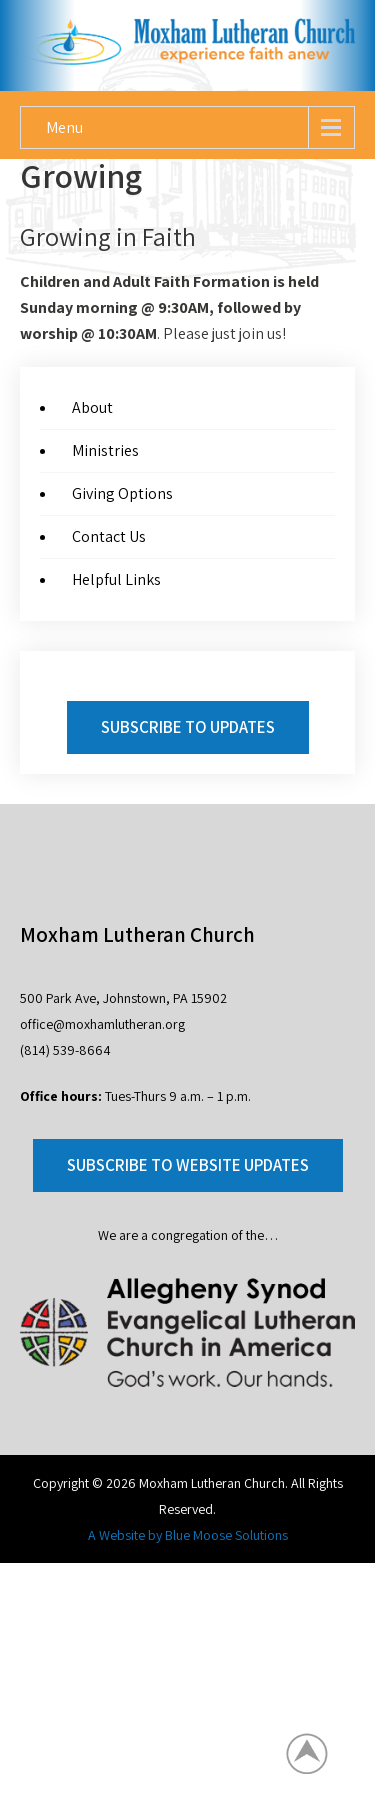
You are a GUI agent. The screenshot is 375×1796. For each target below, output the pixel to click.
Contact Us (109, 536)
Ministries (105, 450)
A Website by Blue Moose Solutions (188, 1535)
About (92, 407)
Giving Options (122, 493)
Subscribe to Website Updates (188, 1165)
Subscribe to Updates (188, 727)
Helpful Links (116, 579)
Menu (64, 127)
